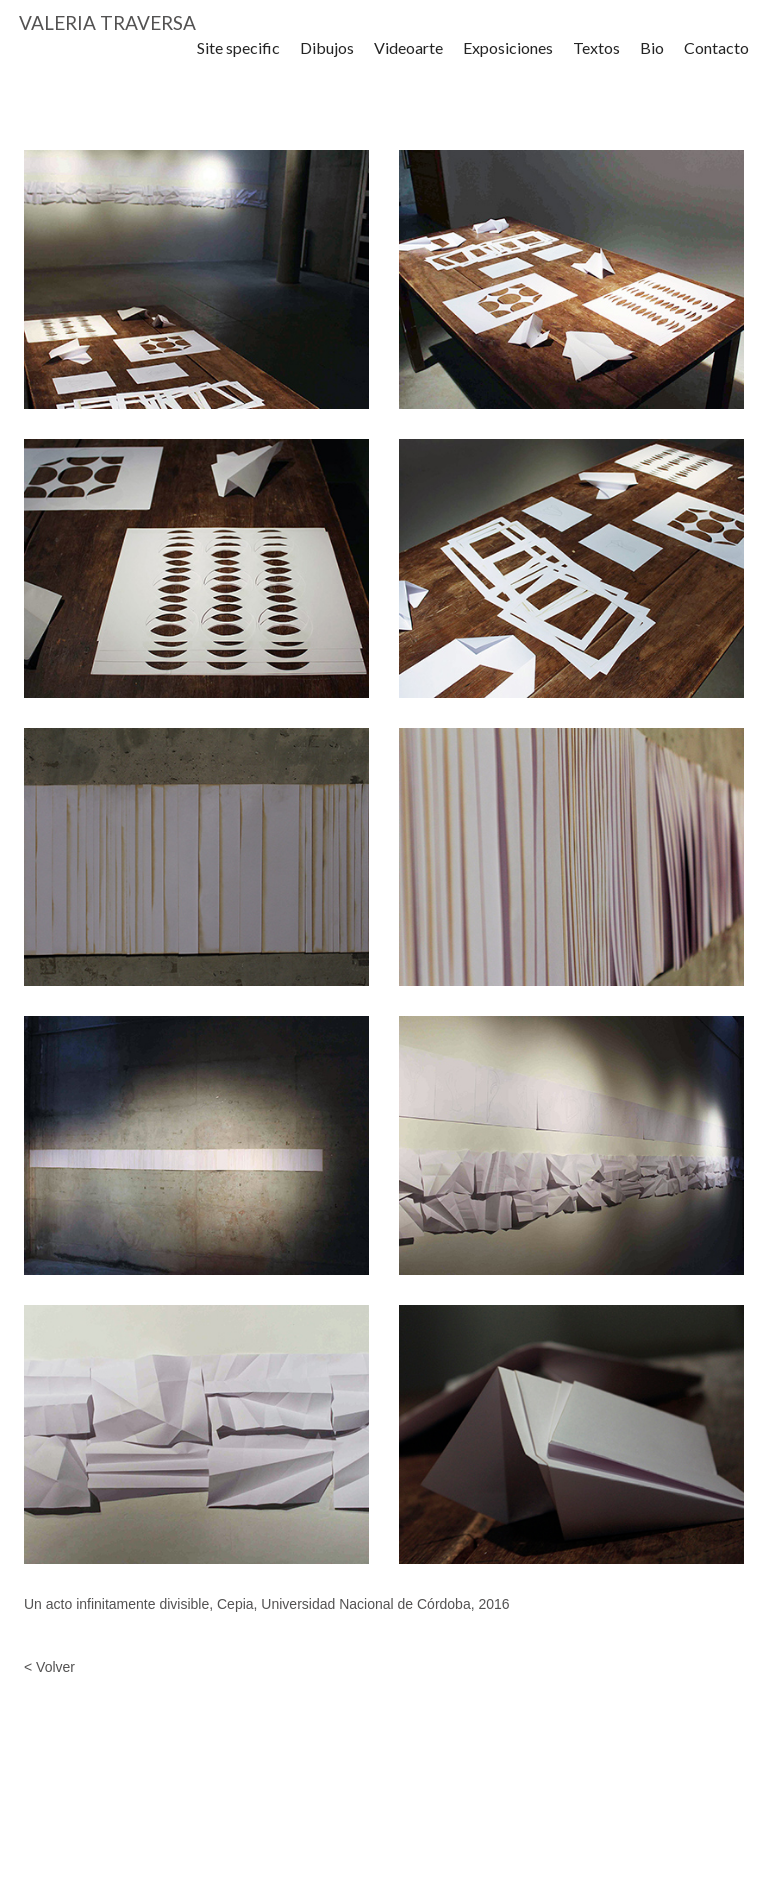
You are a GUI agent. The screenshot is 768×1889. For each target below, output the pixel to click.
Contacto (716, 59)
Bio (652, 59)
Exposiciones (508, 59)
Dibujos (327, 59)
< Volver (49, 1667)
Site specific (238, 59)
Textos (596, 59)
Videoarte (408, 59)
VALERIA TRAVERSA (107, 29)
